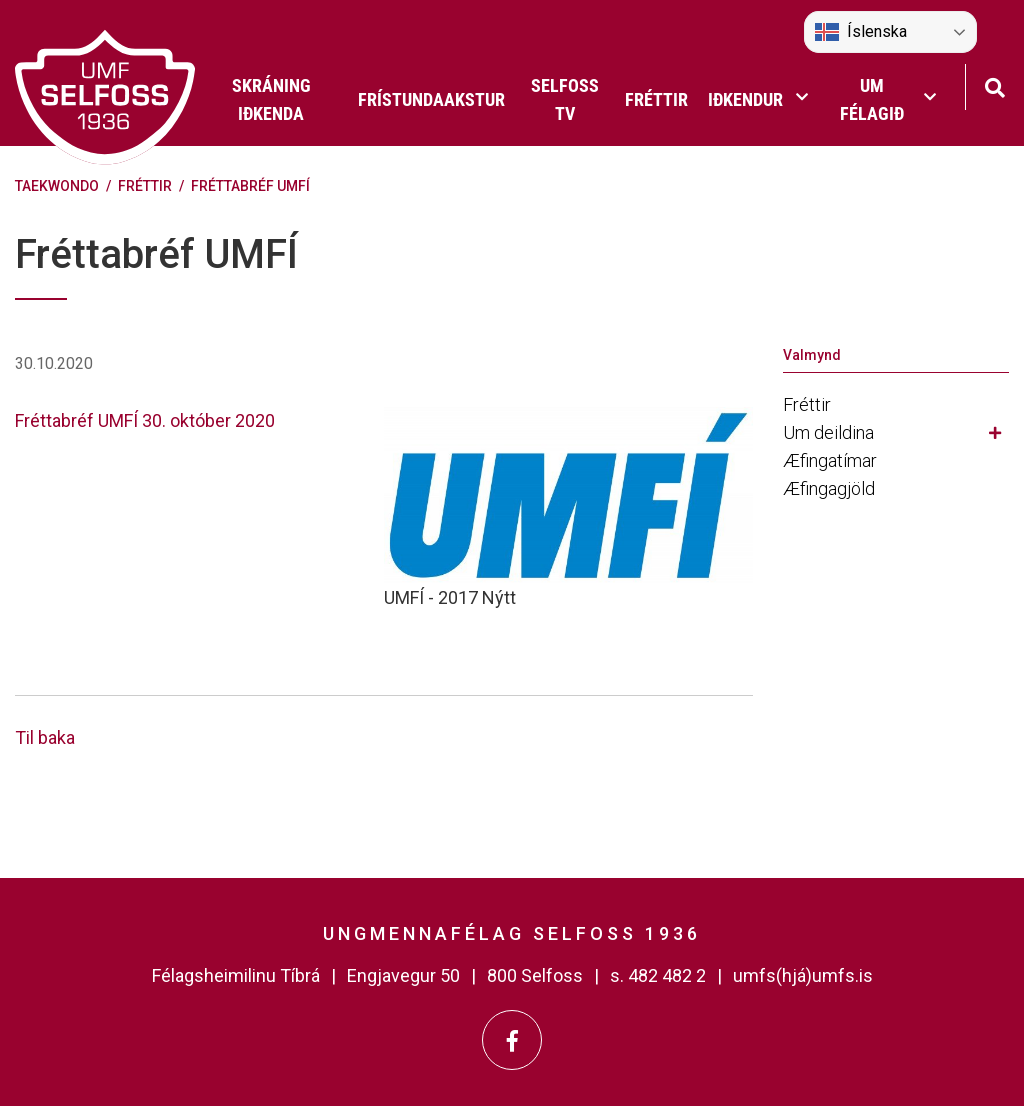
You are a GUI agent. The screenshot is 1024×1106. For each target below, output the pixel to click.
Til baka (45, 737)
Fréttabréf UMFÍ (250, 186)
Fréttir (145, 186)
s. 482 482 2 (658, 975)
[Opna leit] (994, 85)
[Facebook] (512, 1040)
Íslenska (861, 32)
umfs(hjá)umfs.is (803, 975)
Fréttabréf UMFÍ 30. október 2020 (145, 420)
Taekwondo (57, 186)
